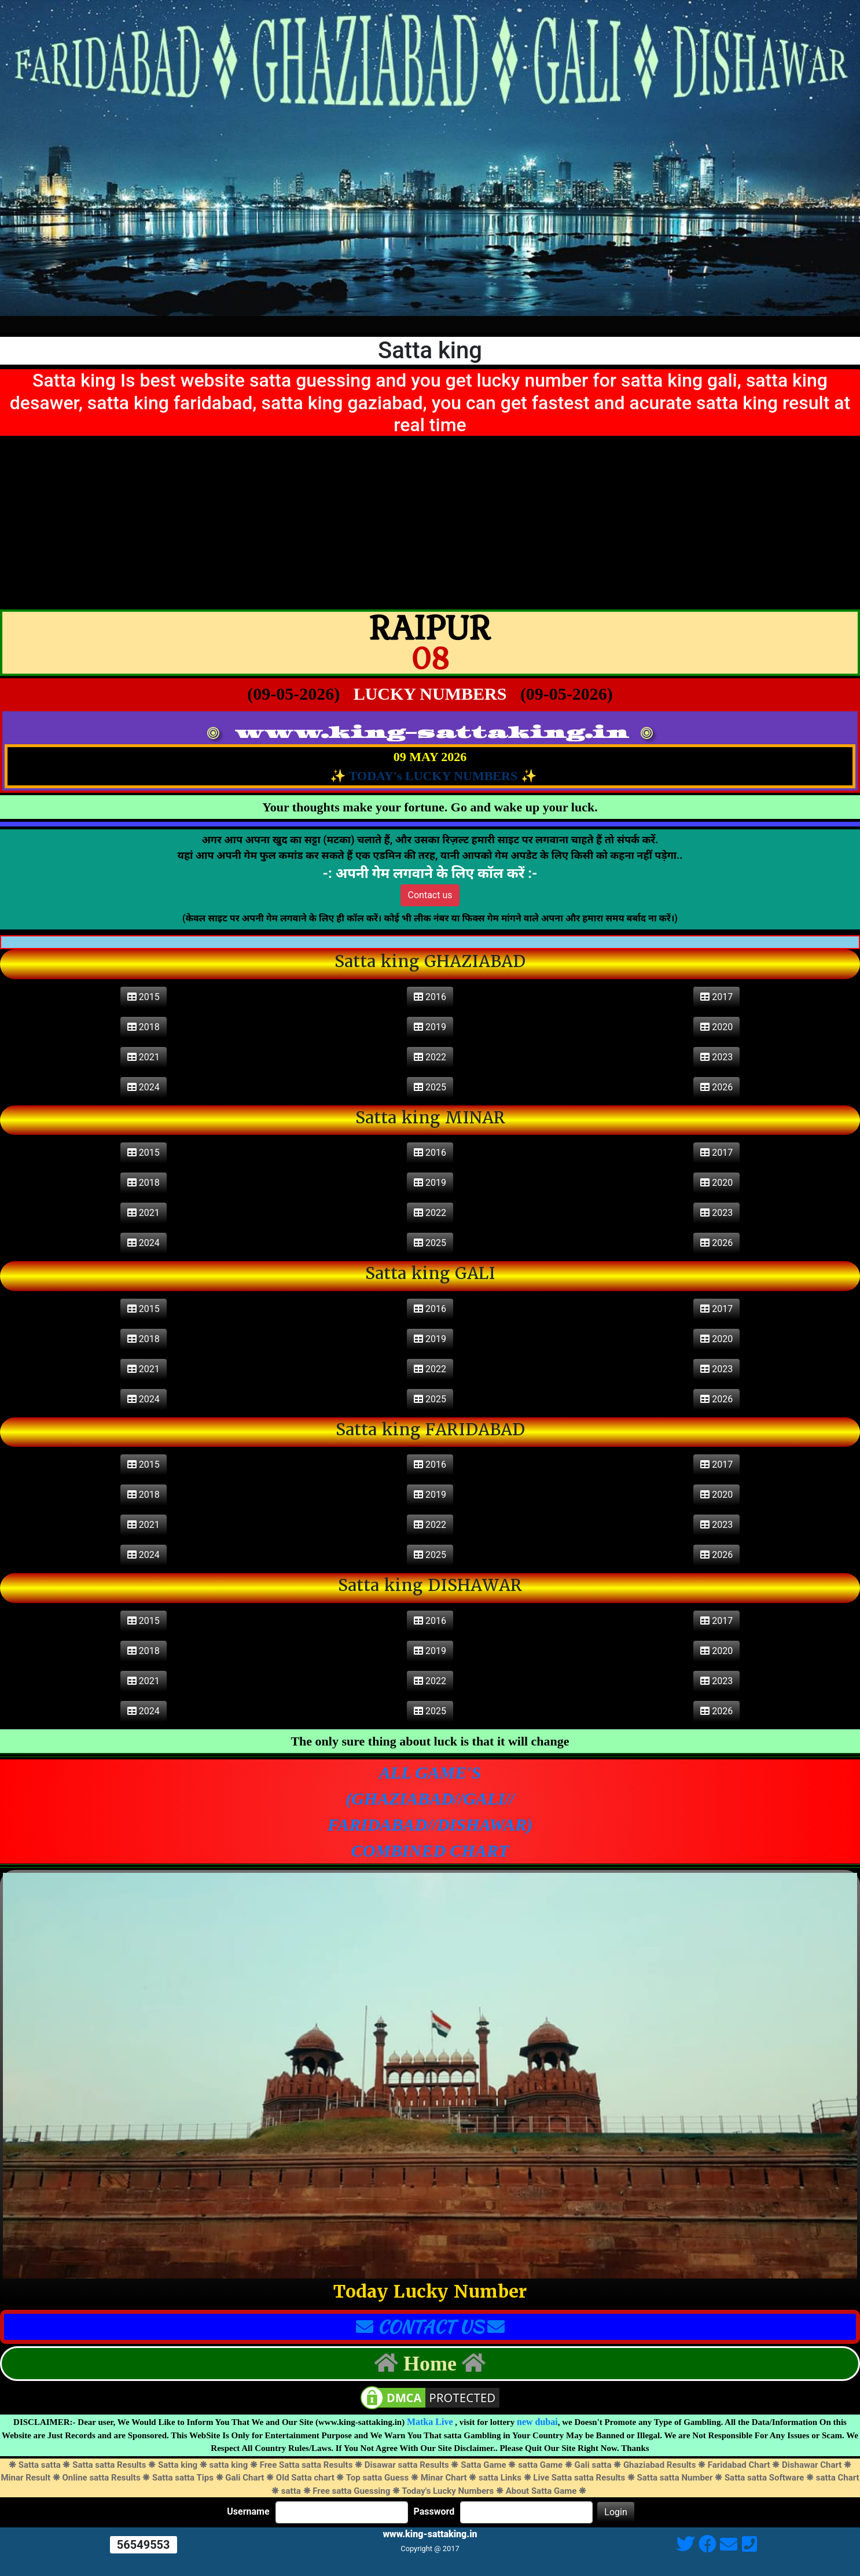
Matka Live (430, 2422)
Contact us (430, 895)
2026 (716, 1087)
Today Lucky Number (430, 2291)
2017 (716, 996)
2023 (716, 1057)
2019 (430, 1026)
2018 (143, 1026)
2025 (430, 1087)
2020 (716, 1026)
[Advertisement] (430, 523)
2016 (430, 996)
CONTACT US (430, 2326)
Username (248, 2511)
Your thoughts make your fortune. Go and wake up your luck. (429, 807)
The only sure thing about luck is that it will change (430, 1741)
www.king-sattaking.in (431, 732)
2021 (143, 1057)
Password (434, 2511)
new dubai (537, 2422)
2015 (143, 996)
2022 (430, 1057)
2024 (143, 1087)
